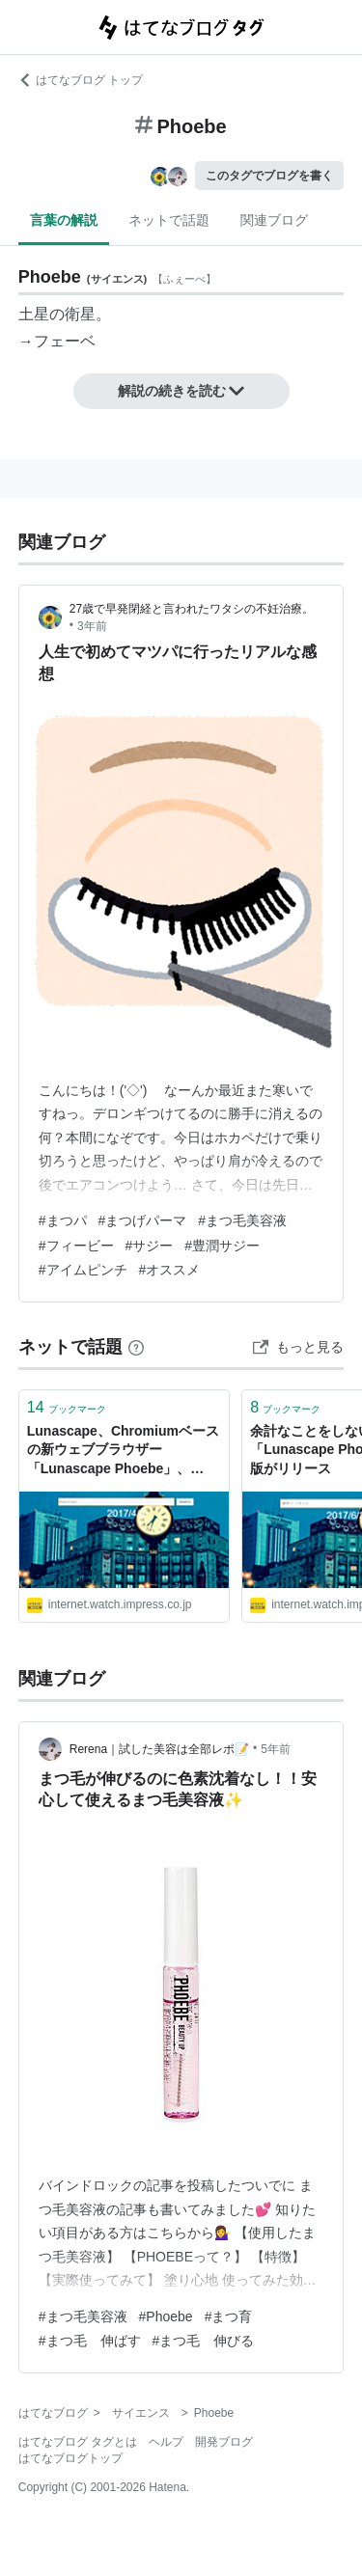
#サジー (149, 1245)
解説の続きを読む (181, 390)
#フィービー (76, 1245)
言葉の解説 (63, 220)
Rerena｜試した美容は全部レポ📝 (159, 1749)
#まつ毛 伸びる (204, 2340)
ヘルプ (166, 2442)
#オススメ (170, 1269)
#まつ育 (229, 2316)
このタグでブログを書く (269, 175)
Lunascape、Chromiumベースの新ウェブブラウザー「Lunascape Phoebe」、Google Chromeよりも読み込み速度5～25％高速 (123, 1451)
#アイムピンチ (83, 1269)
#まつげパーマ (142, 1220)
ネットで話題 (168, 220)
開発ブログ (224, 2442)
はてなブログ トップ (80, 80)
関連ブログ (274, 220)
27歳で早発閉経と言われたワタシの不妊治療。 (192, 609)
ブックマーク (66, 1407)
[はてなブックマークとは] (136, 1347)
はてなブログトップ (70, 2458)
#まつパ (63, 1220)
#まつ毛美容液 (242, 1220)
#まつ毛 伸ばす (90, 2340)
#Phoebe (166, 2316)
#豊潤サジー (222, 1245)
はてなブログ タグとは (77, 2442)
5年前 (276, 1749)
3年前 (92, 626)
